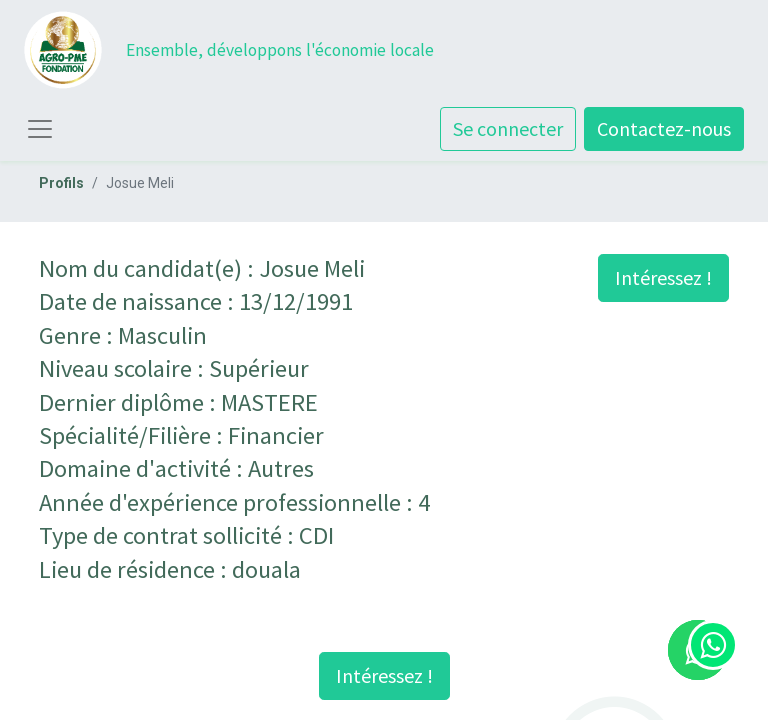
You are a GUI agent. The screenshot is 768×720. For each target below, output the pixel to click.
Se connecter (508, 128)
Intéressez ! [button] (663, 277)
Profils (61, 183)
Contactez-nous (664, 128)
